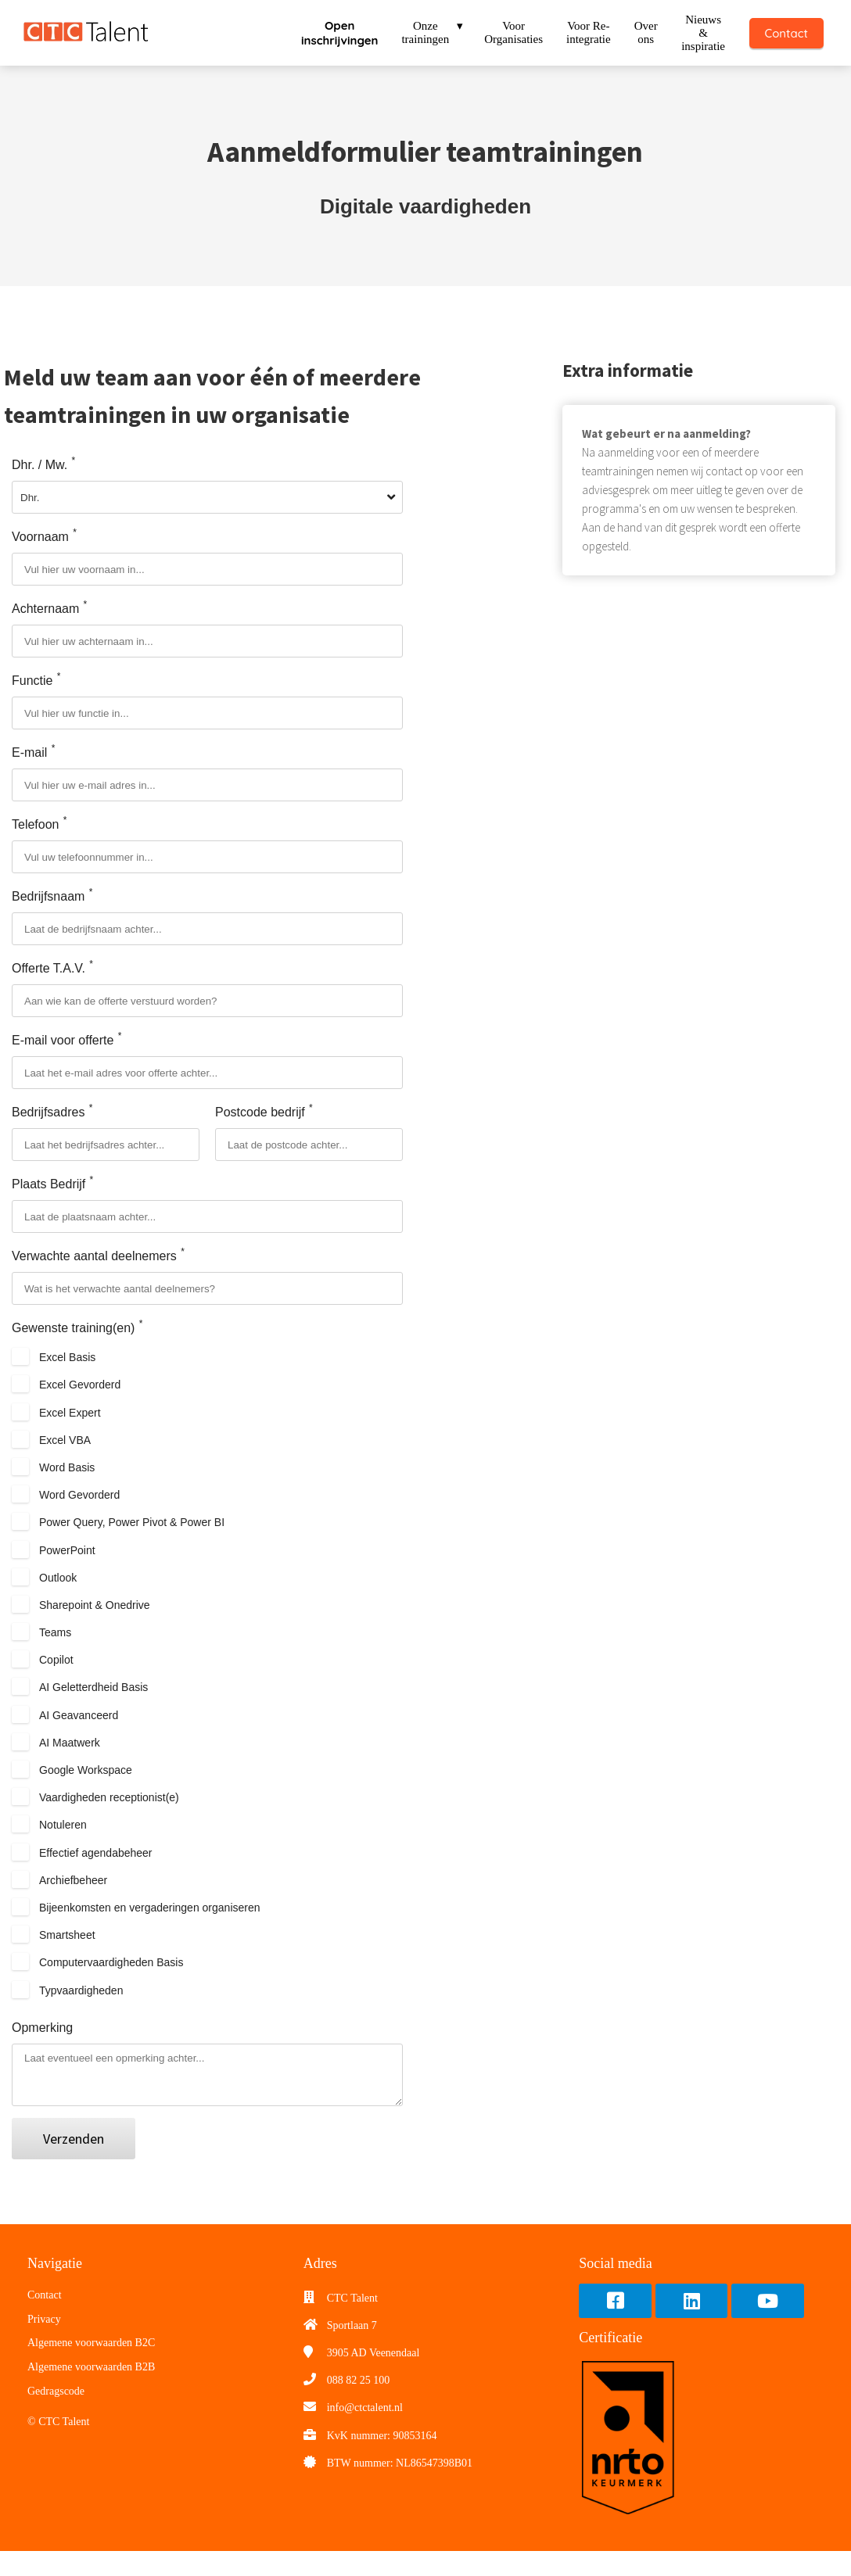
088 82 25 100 (358, 2405)
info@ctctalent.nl (365, 2433)
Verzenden (73, 2164)
